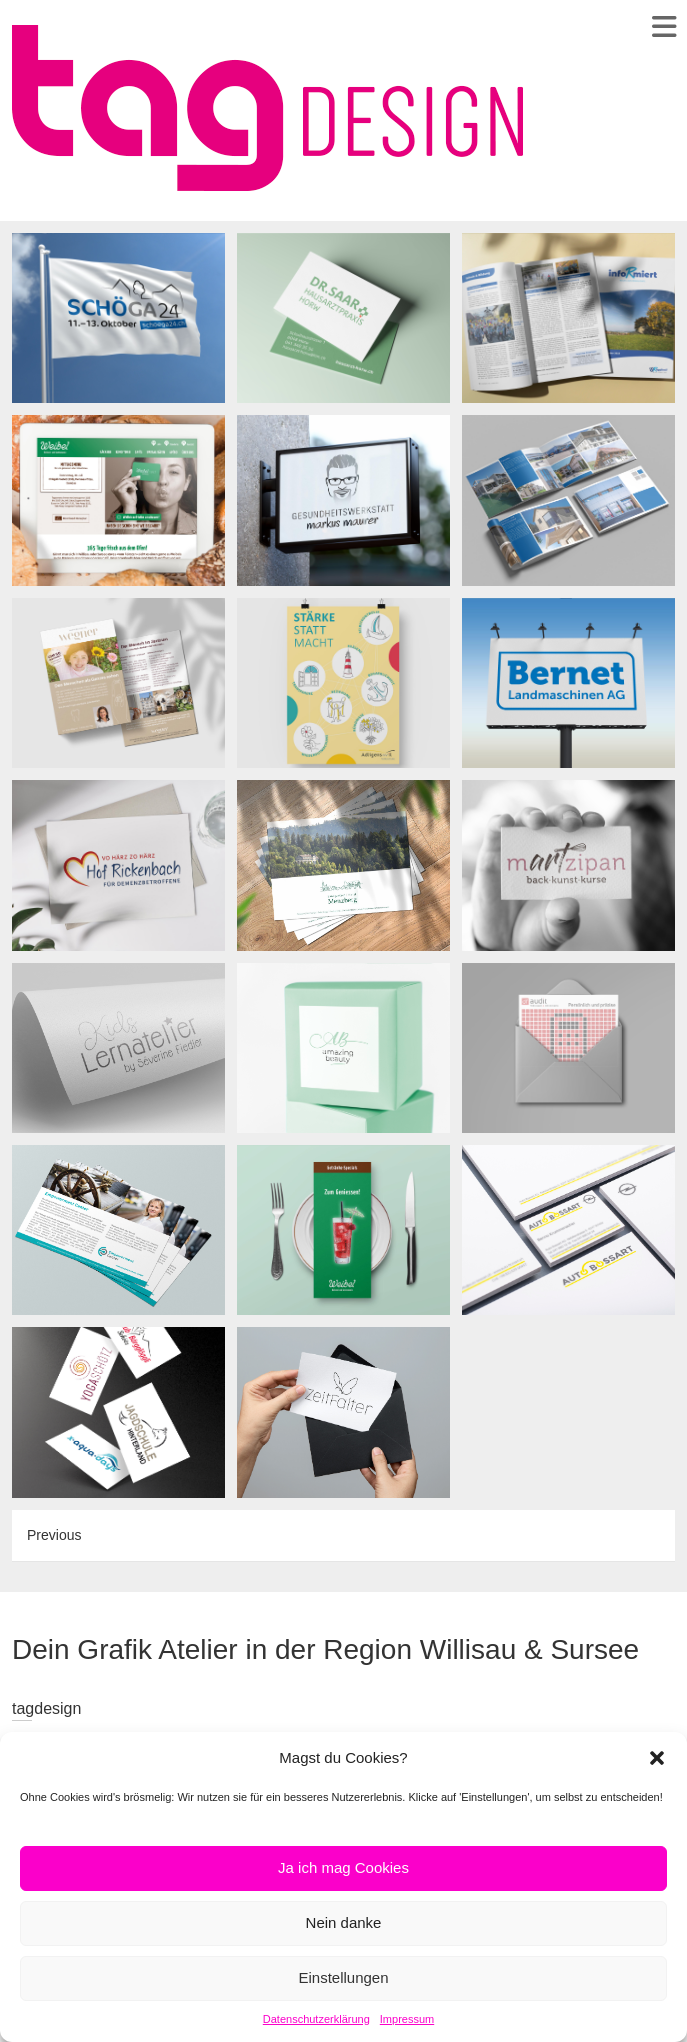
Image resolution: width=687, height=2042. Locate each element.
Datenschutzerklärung (316, 2019)
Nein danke (344, 1922)
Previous (54, 1535)
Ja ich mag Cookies (343, 1867)
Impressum (407, 2019)
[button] (657, 1758)
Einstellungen (343, 1977)
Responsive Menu (663, 26)
